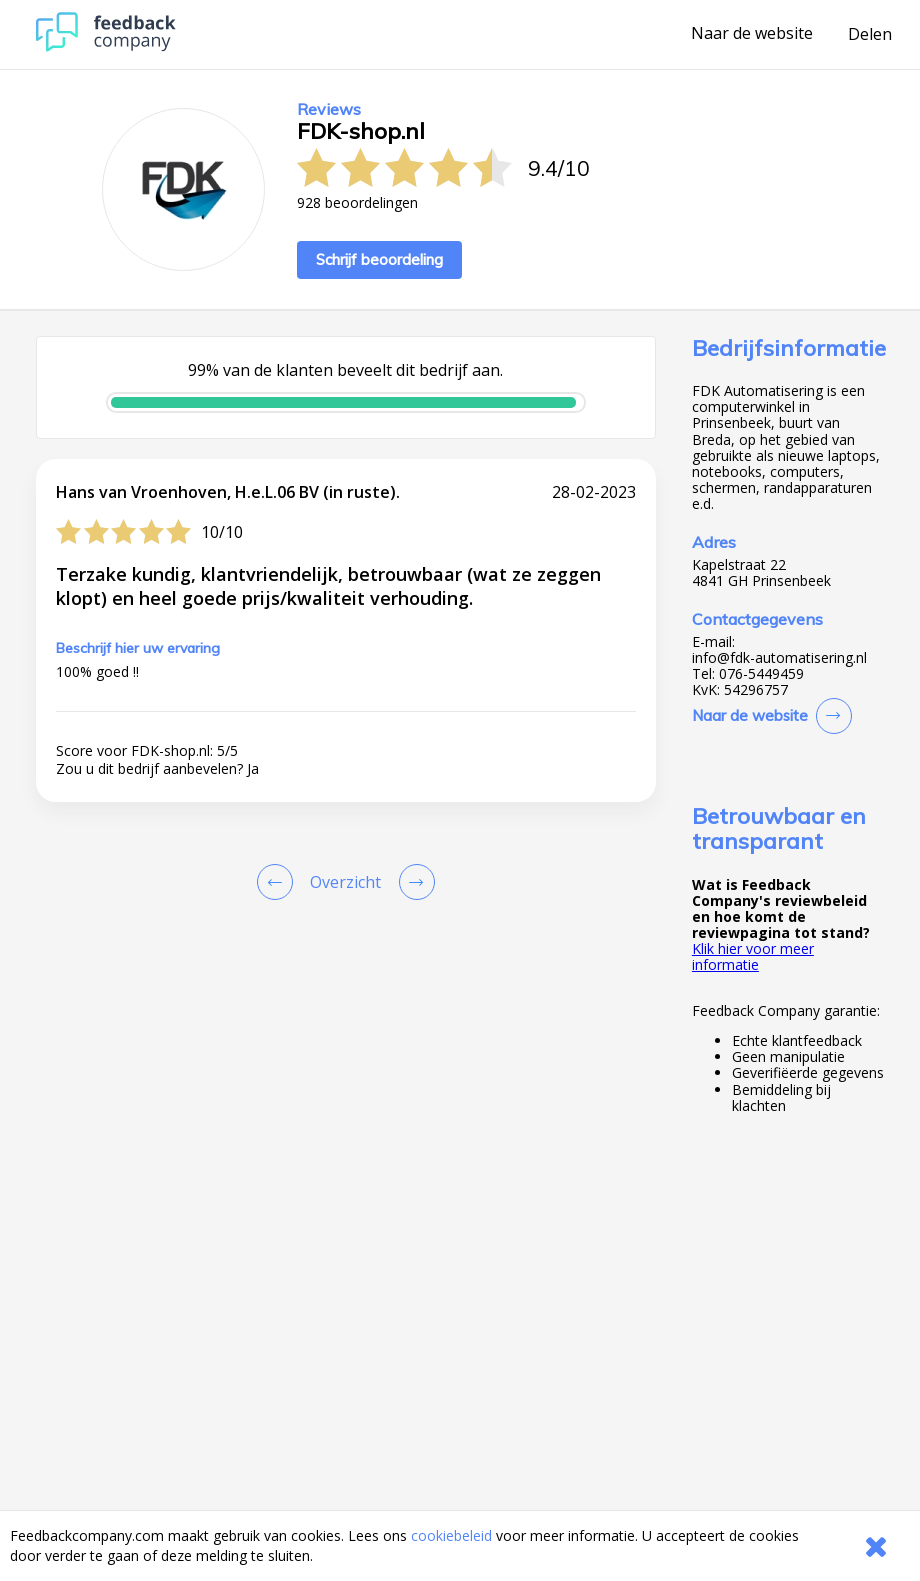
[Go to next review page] (413, 882)
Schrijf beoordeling (379, 259)
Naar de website (752, 34)
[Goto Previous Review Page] (279, 882)
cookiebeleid (451, 1535)
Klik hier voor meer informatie (753, 956)
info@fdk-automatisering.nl (779, 658)
